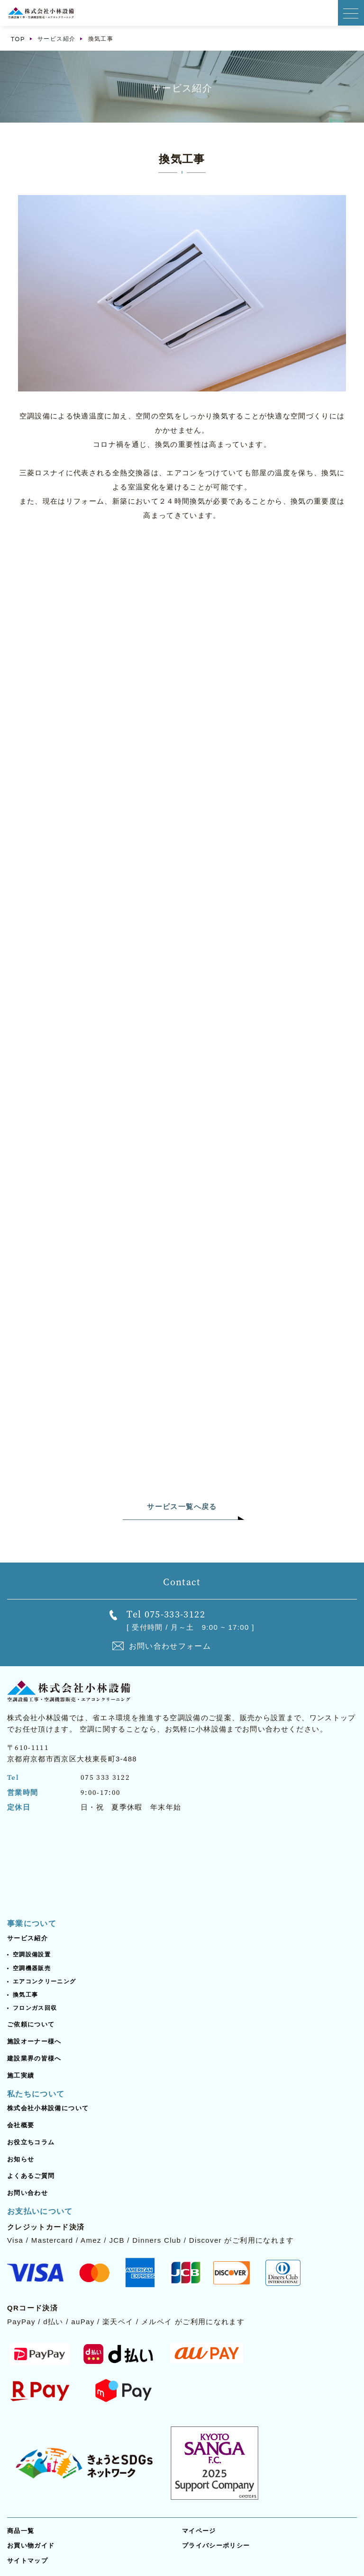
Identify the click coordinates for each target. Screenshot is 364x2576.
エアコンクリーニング (44, 1981)
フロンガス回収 (35, 2008)
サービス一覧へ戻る (182, 1506)
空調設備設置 (32, 1954)
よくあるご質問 (31, 2175)
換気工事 (25, 1994)
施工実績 (20, 2075)
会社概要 (20, 2125)
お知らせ (20, 2159)
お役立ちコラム (31, 2142)
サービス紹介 (56, 39)
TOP (18, 39)
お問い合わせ (27, 2192)
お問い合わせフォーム (170, 1646)
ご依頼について (31, 2024)
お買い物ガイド (31, 2545)
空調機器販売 (32, 1968)
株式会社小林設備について (48, 2108)
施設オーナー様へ (34, 2041)
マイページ (199, 2530)
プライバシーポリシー (216, 2545)
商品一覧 (20, 2530)
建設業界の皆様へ (34, 2058)
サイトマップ (27, 2560)
